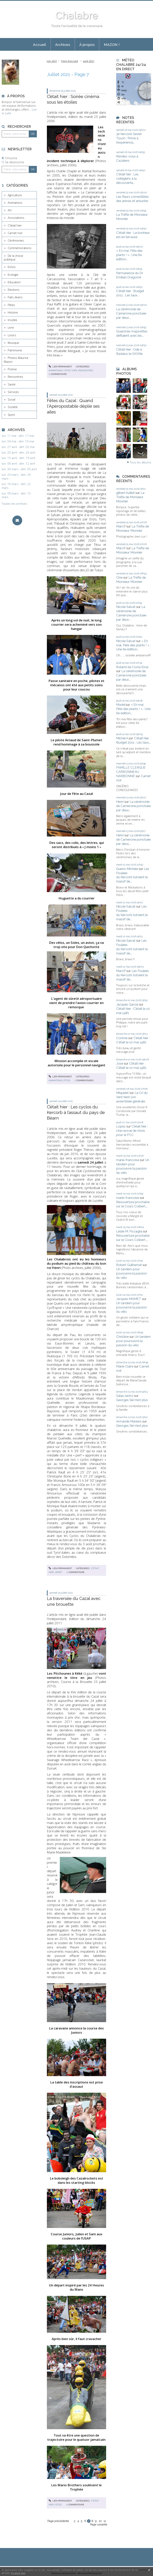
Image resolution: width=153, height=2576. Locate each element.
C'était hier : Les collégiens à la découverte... (127, 178)
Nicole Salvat (125, 607)
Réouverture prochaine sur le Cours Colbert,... (133, 1204)
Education (14, 282)
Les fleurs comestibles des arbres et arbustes (132, 199)
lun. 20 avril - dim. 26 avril (18, 452)
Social (11, 399)
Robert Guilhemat (129, 1265)
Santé (11, 384)
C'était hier (15, 225)
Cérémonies (16, 240)
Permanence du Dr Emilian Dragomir (129, 275)
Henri (120, 802)
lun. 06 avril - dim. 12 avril (18, 463)
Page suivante (98, 2524)
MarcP (121, 526)
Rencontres (15, 377)
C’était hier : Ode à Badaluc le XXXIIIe (129, 351)
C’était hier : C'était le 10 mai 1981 (133, 1040)
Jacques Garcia (127, 1004)
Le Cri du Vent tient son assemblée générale (132, 1097)
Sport (11, 415)
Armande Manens (129, 1421)
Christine (122, 1337)
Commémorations (19, 248)
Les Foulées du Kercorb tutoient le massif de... (132, 875)
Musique (13, 343)
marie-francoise (127, 1160)
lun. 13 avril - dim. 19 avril (18, 458)
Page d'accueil (69, 61)
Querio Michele (127, 869)
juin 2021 (52, 61)
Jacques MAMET (128, 1299)
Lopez (121, 1126)
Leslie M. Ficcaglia (129, 1231)
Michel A (122, 738)
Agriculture (15, 195)
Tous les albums (140, 462)
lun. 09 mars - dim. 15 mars (16, 495)
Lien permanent (60, 366)
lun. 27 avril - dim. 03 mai (18, 447)
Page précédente (58, 2521)
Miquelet (122, 1093)
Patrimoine (15, 350)
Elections (13, 290)
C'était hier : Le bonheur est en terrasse (133, 235)
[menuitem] (40, 44)
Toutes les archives (14, 503)
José (119, 1063)
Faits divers (15, 297)
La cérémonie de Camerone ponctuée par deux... (131, 313)
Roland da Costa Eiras (132, 667)
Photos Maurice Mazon (16, 359)
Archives (62, 44)
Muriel (120, 705)
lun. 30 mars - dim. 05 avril (19, 469)
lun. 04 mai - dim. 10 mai (18, 441)
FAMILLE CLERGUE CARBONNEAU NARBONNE (131, 772)
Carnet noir (15, 233)
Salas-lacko (124, 1396)
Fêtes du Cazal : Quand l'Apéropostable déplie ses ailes (73, 406)
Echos (12, 267)
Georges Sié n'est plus (132, 1400)
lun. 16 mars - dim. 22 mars (16, 486)
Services (13, 392)
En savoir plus (18, 2573)
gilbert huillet (125, 493)
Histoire (13, 312)
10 (100, 2521)
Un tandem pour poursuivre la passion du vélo (132, 1166)
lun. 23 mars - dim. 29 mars (16, 476)
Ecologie (13, 274)
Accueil (39, 44)
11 (105, 2521)
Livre (11, 327)
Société (13, 407)
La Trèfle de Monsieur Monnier (130, 497)
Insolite (12, 320)
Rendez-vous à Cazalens (127, 158)
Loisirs (12, 335)
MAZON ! (111, 44)
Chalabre (76, 15)
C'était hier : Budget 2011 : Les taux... (130, 293)
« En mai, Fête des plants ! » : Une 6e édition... (129, 255)
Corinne (122, 1038)
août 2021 (88, 61)
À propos (87, 44)
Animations (15, 203)
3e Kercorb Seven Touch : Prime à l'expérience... (129, 138)
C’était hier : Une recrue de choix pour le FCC (132, 1130)
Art (10, 210)
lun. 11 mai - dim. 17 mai (18, 436)
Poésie (12, 369)
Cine (119, 577)
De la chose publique (13, 257)
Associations (16, 218)
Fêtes (11, 305)
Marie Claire (124, 1366)
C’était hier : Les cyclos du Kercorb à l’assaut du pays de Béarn (76, 1112)
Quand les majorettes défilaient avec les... (131, 333)
